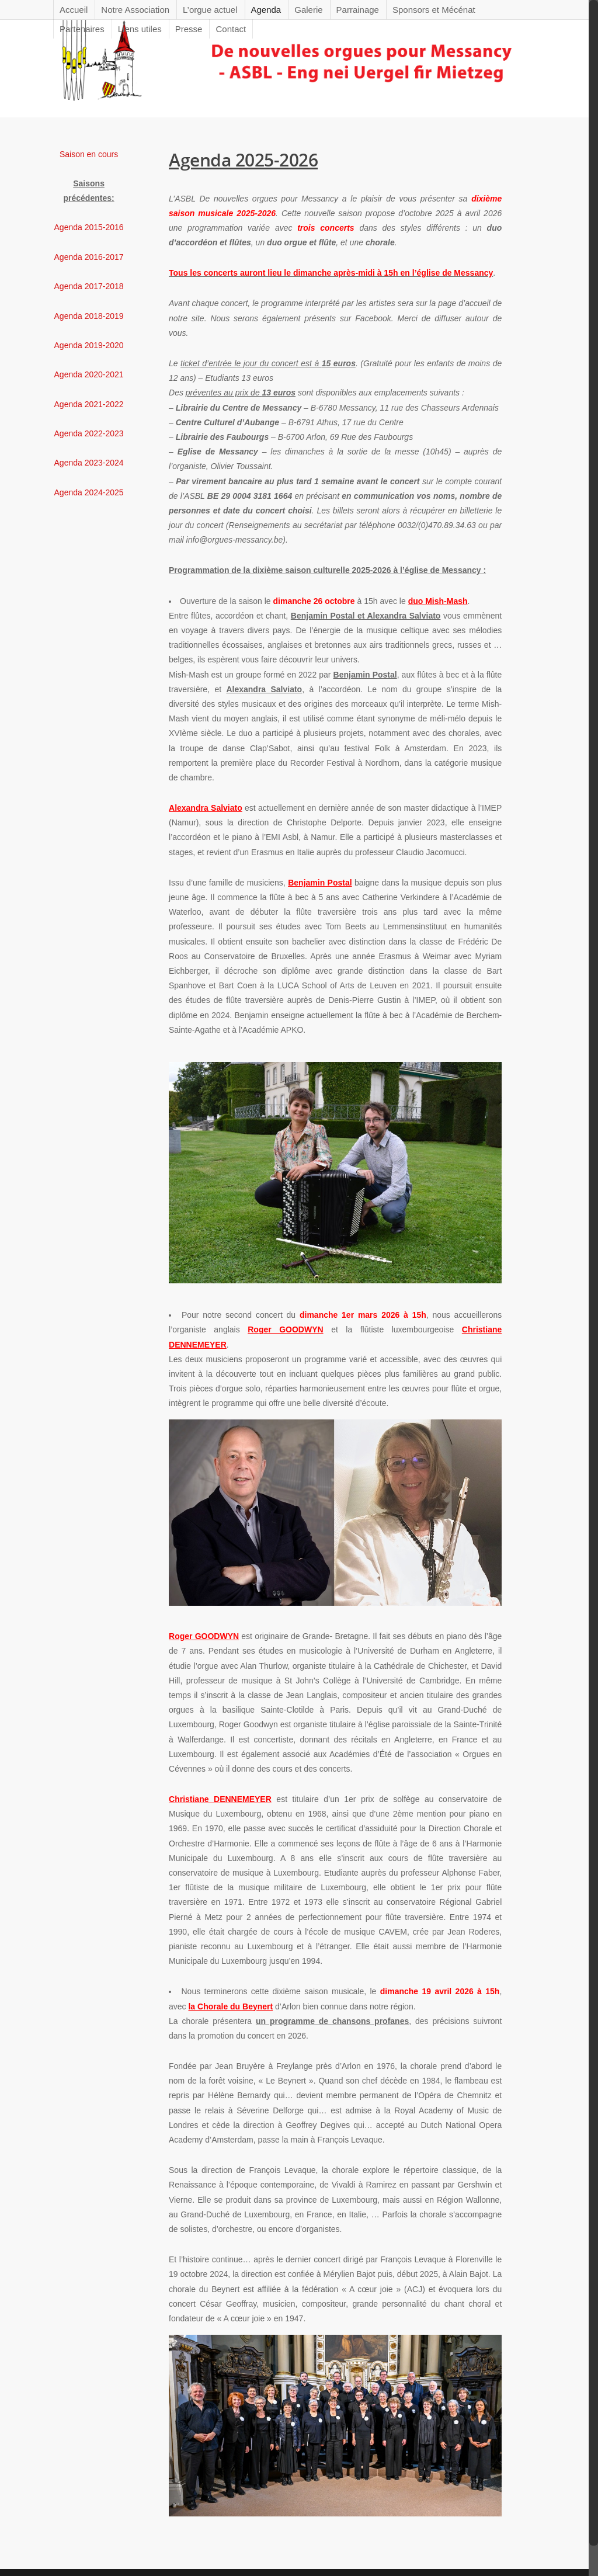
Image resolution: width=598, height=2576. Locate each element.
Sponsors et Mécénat (433, 10)
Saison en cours (89, 154)
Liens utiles (140, 29)
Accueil (74, 10)
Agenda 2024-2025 (89, 492)
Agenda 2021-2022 (89, 404)
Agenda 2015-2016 (89, 227)
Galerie (308, 10)
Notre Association (135, 10)
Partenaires (82, 29)
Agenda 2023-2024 (89, 462)
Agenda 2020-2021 (89, 374)
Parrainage (357, 10)
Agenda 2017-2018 (89, 286)
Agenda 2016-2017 (89, 257)
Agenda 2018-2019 (89, 316)
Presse (189, 29)
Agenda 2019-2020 (89, 345)
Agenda (266, 10)
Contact (230, 29)
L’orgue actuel (210, 10)
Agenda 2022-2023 (89, 433)
